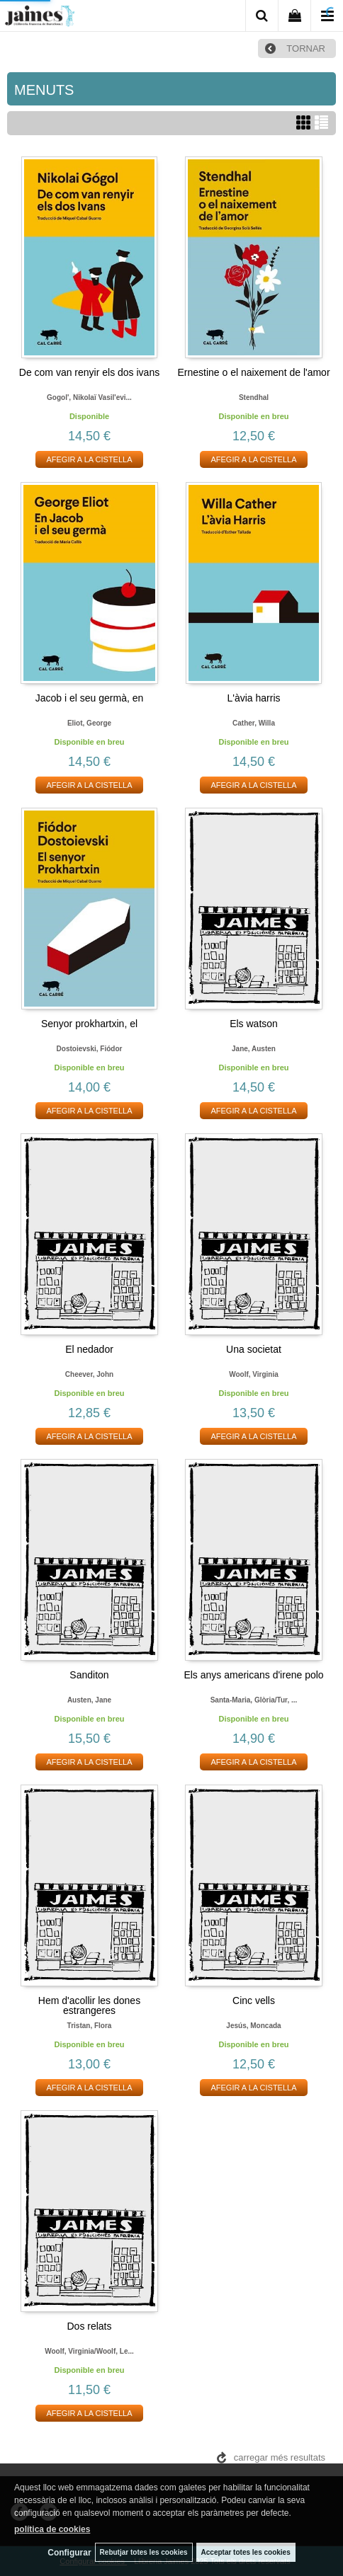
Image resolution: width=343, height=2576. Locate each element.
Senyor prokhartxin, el (89, 1023)
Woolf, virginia (254, 1374)
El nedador (89, 1349)
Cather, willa (253, 723)
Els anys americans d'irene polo (253, 1675)
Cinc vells (253, 2000)
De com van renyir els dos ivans (89, 372)
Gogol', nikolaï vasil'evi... (89, 397)
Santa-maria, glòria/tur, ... (254, 1700)
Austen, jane (89, 1700)
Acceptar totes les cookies (246, 2552)
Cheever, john (89, 1374)
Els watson (254, 1023)
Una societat (253, 1349)
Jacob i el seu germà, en (89, 698)
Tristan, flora (89, 2026)
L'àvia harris (253, 698)
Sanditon (88, 1675)
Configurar (69, 2553)
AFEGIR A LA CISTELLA (89, 459)
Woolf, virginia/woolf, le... (89, 2351)
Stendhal (254, 397)
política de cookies (52, 2529)
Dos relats (89, 2326)
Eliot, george (89, 723)
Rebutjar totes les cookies (144, 2552)
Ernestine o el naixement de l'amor (253, 372)
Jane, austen (254, 1049)
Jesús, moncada (253, 2026)
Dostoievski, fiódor (90, 1049)
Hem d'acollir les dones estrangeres (89, 2005)
